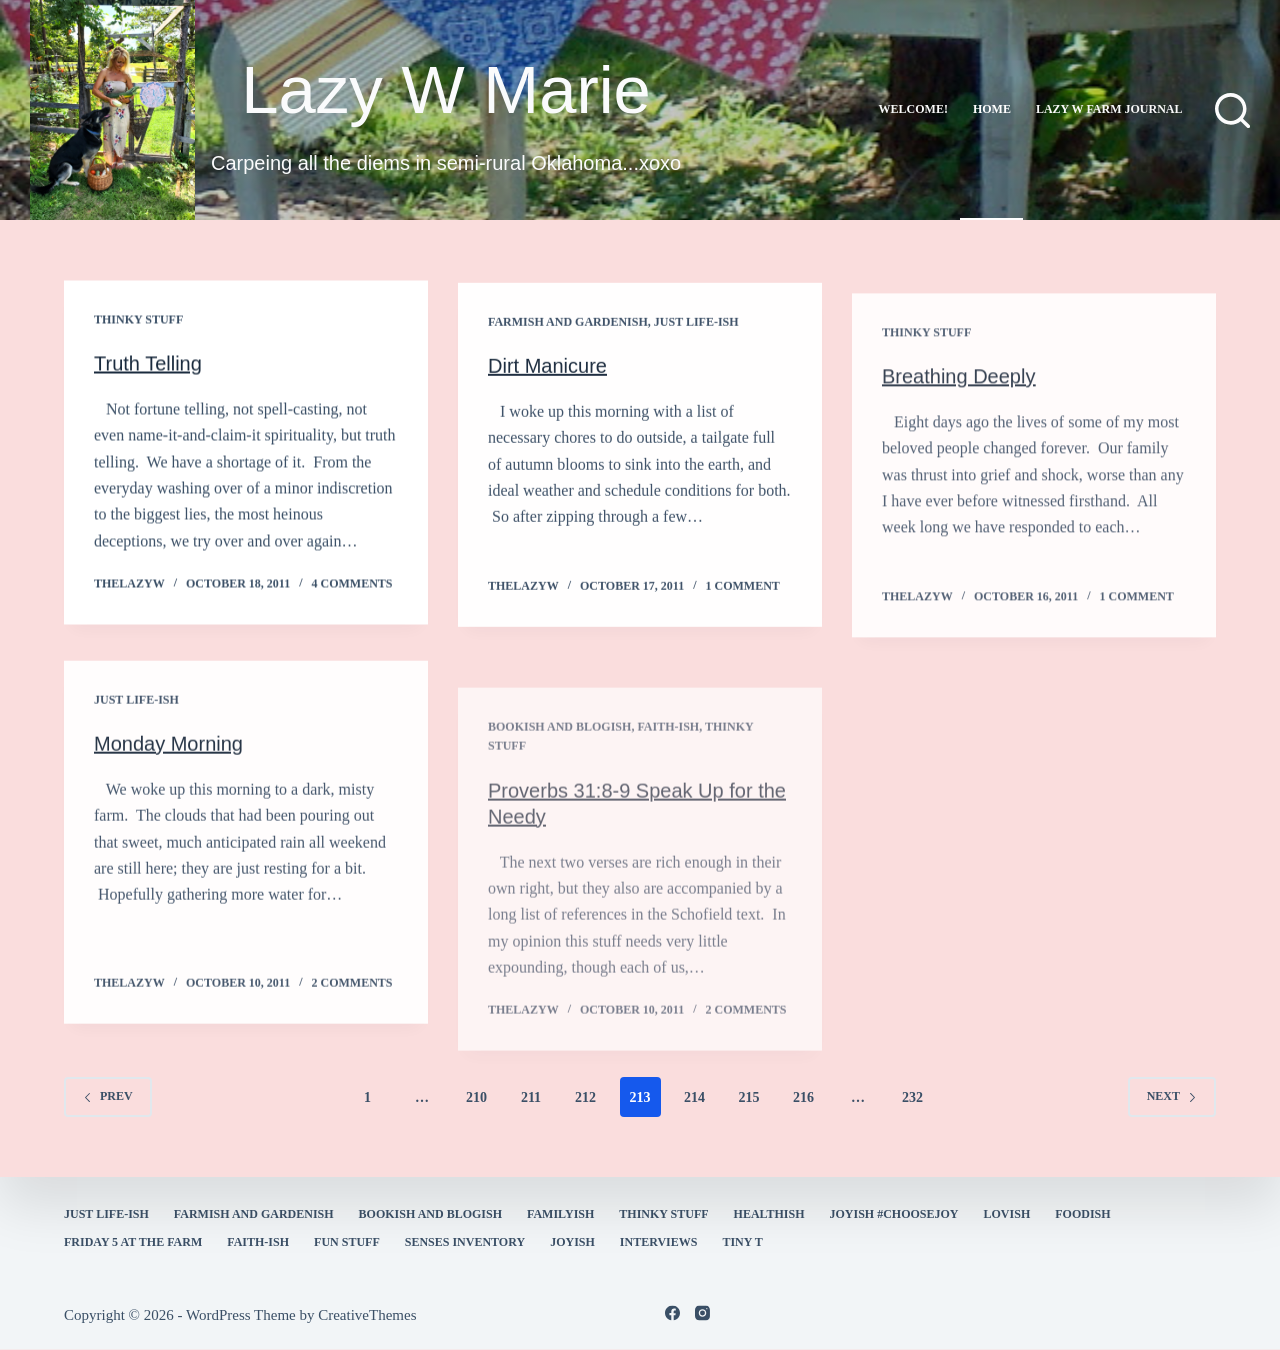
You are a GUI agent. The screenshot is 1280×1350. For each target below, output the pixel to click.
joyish (572, 1242)
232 (912, 1097)
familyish (560, 1214)
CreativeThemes (367, 1315)
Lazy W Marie (446, 89)
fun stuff (347, 1242)
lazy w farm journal (1109, 109)
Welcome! (913, 109)
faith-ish (258, 1242)
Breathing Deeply (958, 411)
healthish (769, 1214)
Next (1172, 1096)
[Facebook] (672, 1313)
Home (992, 109)
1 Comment (743, 593)
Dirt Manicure (547, 372)
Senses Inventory (465, 1242)
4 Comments (352, 585)
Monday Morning (168, 760)
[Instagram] (702, 1313)
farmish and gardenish (568, 328)
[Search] (1232, 110)
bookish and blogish (430, 1214)
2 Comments (352, 1000)
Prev (108, 1096)
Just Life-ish (696, 328)
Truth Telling (148, 365)
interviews (659, 1242)
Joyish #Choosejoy (894, 1214)
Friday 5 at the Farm (133, 1242)
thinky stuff (138, 321)
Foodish (1082, 1214)
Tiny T (742, 1242)
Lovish (1007, 1214)
